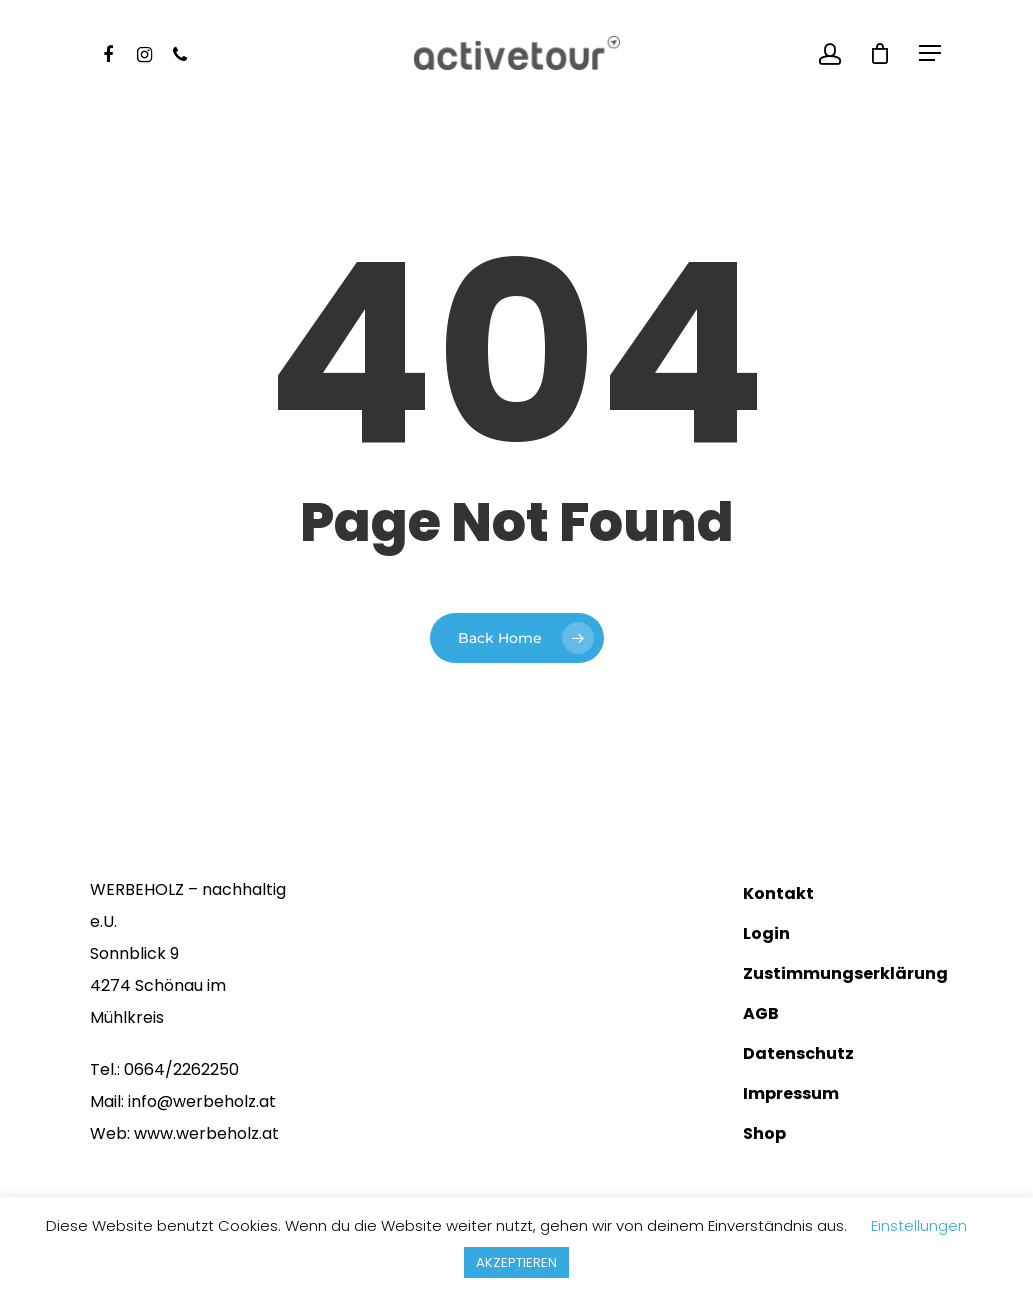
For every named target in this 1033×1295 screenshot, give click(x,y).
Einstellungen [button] (919, 1225)
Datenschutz (798, 1053)
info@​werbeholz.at (202, 1101)
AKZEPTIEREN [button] (516, 1262)
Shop (764, 1133)
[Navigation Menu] (931, 53)
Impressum (791, 1093)
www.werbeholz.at (206, 1133)
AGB (761, 1013)
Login (766, 933)
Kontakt (778, 893)
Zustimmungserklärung (843, 973)
